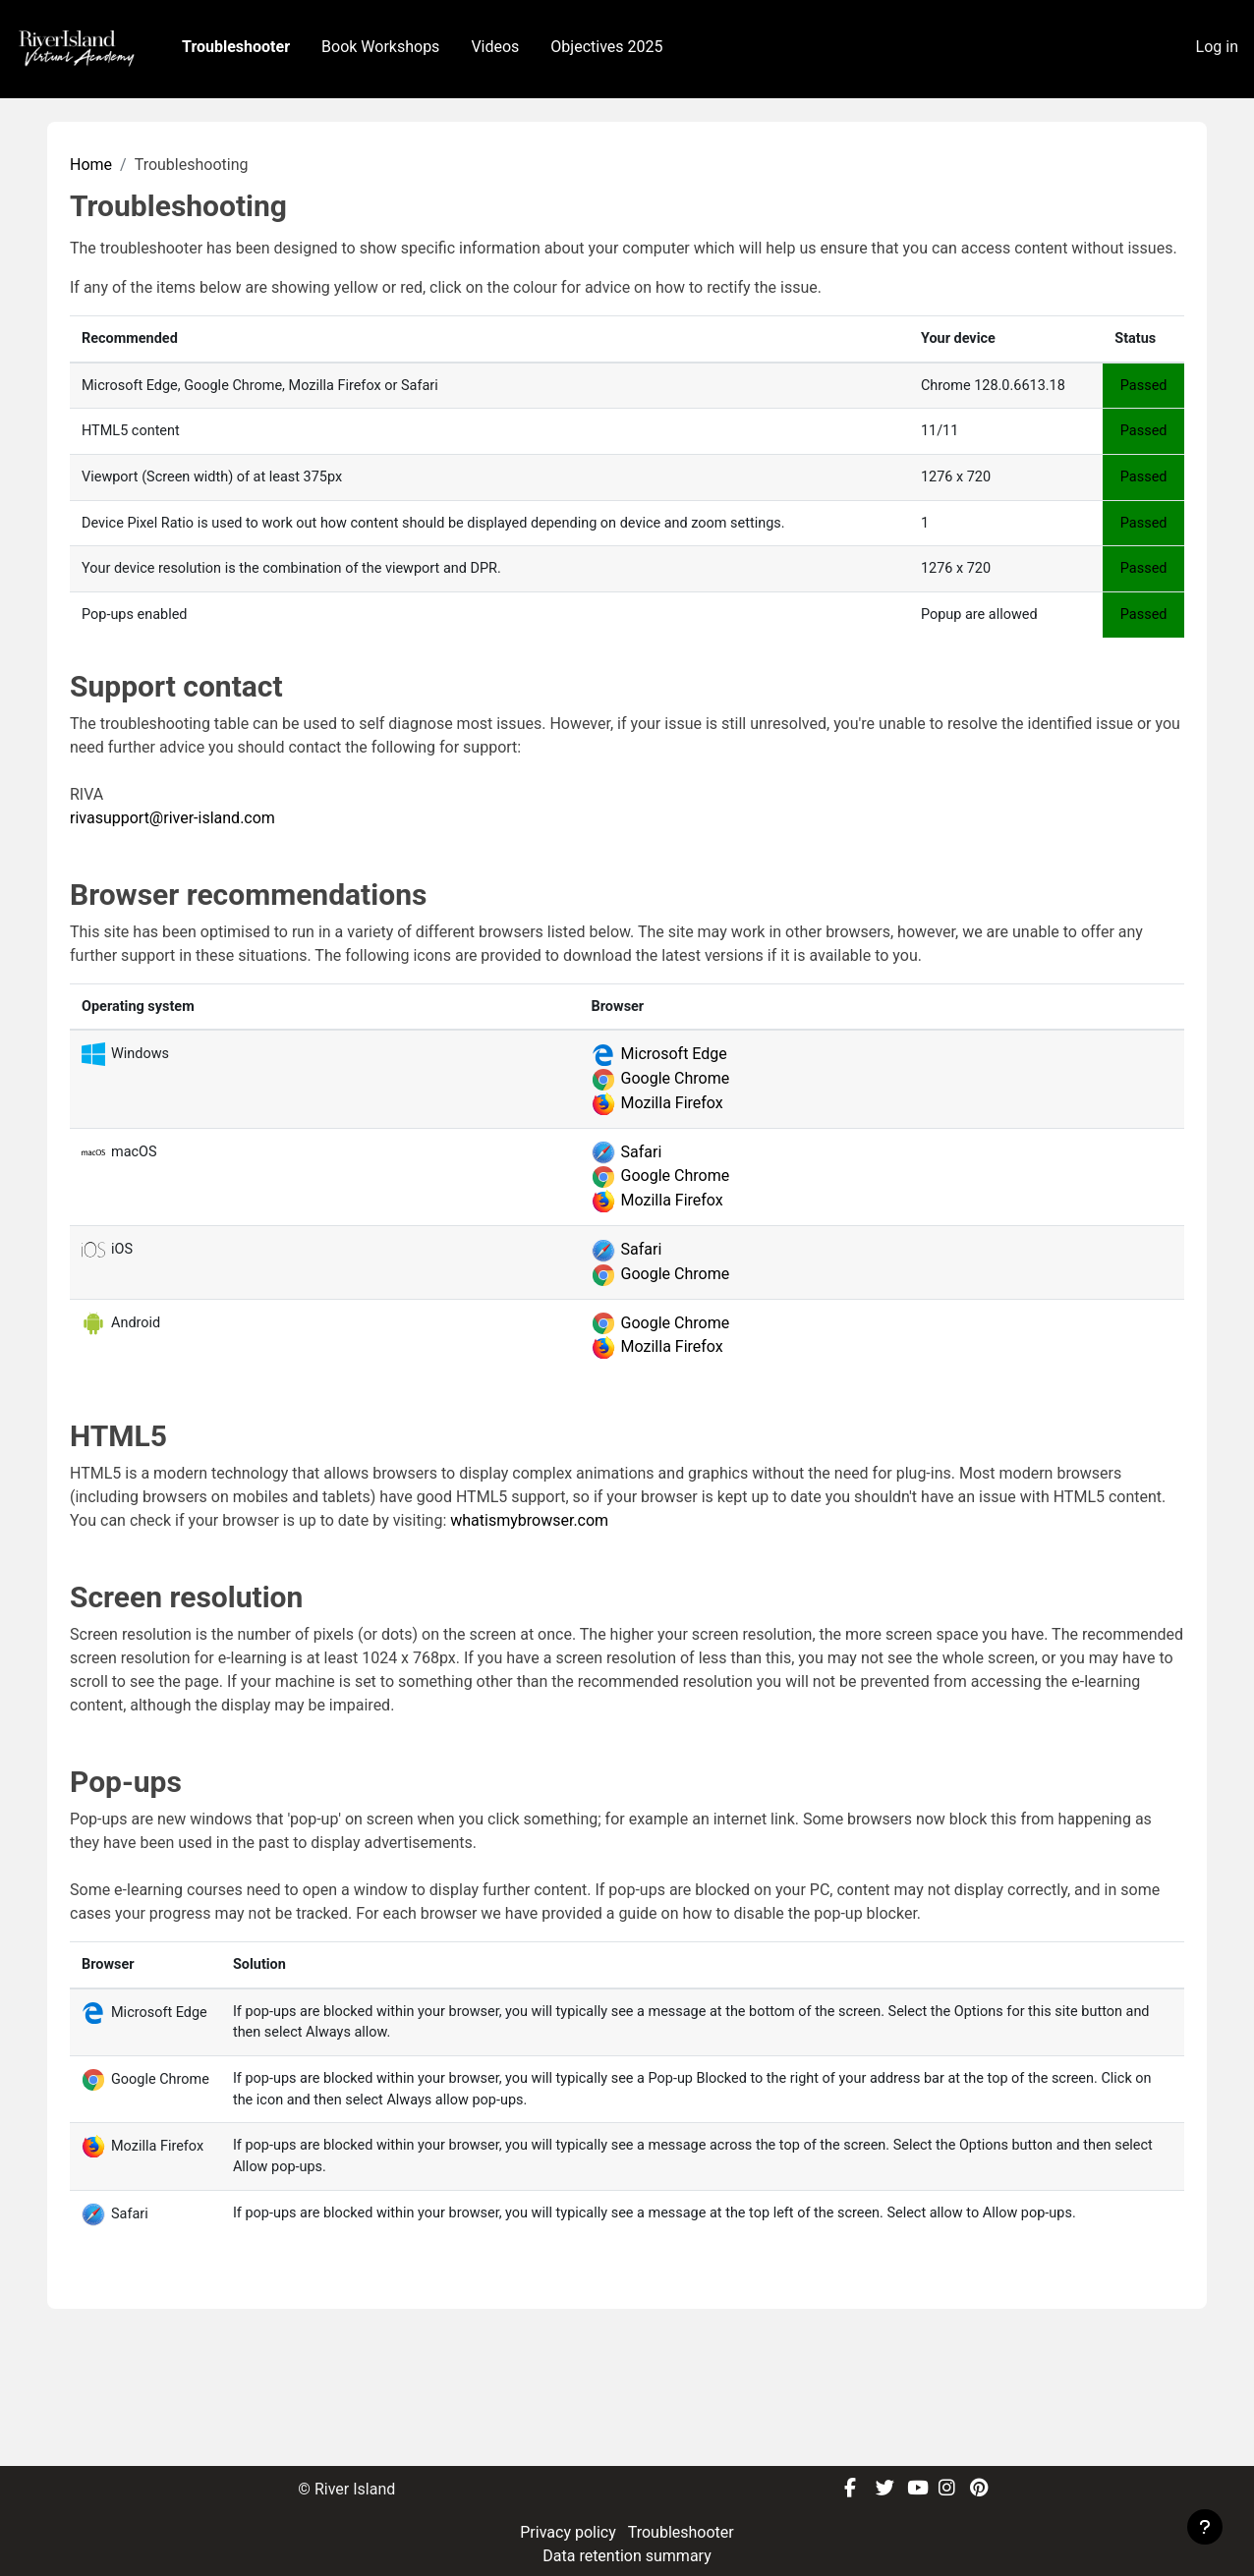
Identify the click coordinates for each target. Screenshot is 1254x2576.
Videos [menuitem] (495, 46)
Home (91, 262)
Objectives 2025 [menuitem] (606, 46)
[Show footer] (1205, 2527)
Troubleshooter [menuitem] (236, 46)
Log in (1217, 46)
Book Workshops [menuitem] (380, 46)
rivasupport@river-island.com (172, 922)
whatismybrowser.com (529, 1625)
